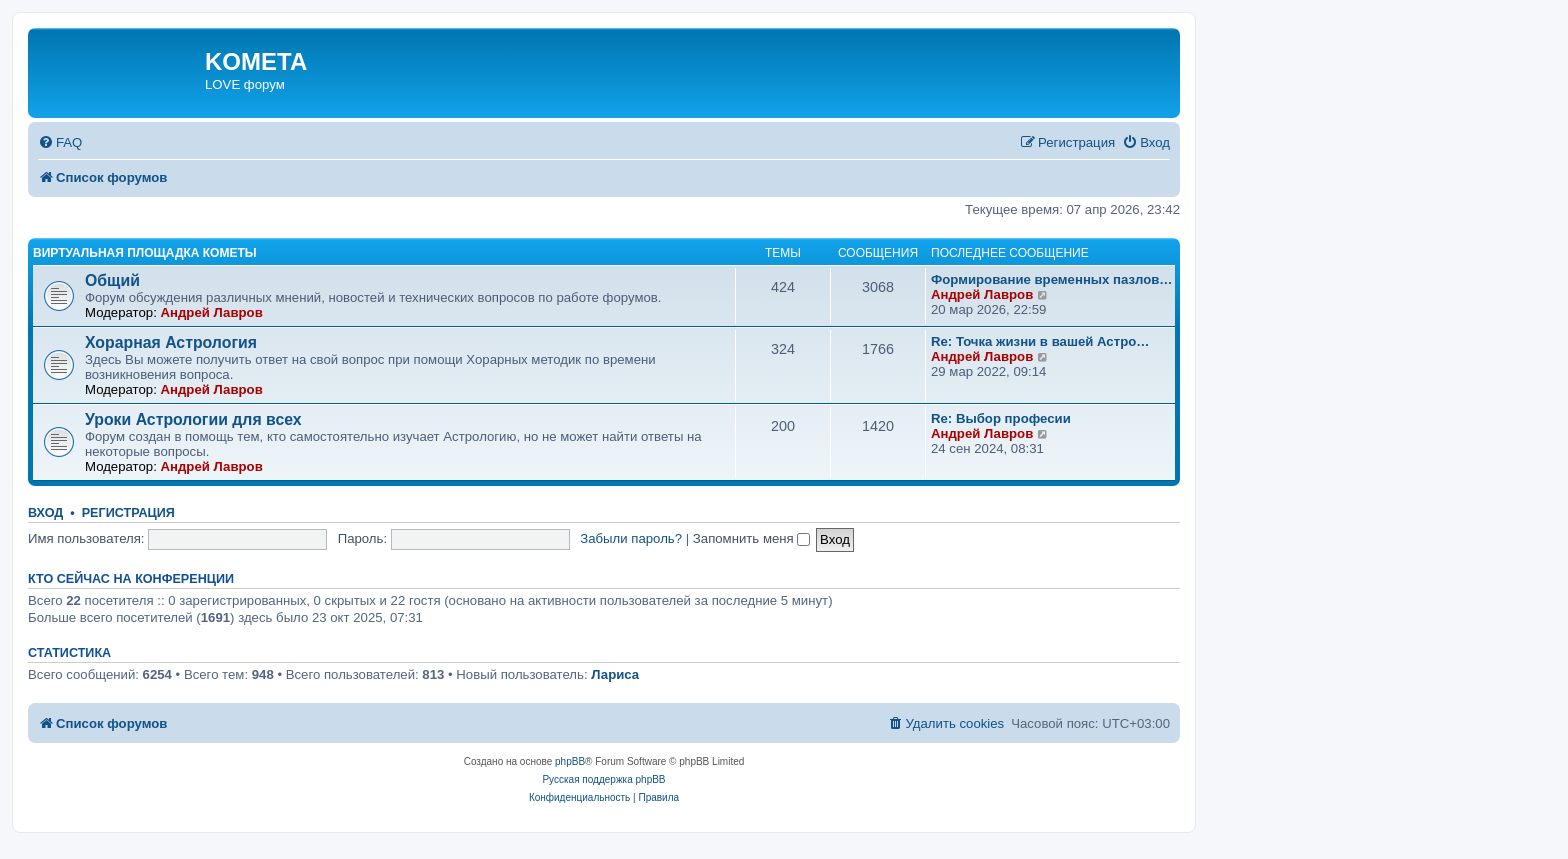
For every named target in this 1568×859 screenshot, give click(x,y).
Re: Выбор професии (1001, 418)
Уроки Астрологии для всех (193, 419)
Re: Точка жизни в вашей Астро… (1040, 341)
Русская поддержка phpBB (603, 779)
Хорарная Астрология (171, 342)
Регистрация (128, 513)
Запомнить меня (752, 538)
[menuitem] (60, 142)
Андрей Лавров (211, 312)
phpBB (570, 761)
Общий (112, 280)
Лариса (615, 674)
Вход (45, 513)
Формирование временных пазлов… (1052, 279)
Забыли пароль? (631, 538)
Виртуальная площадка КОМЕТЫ (145, 253)
